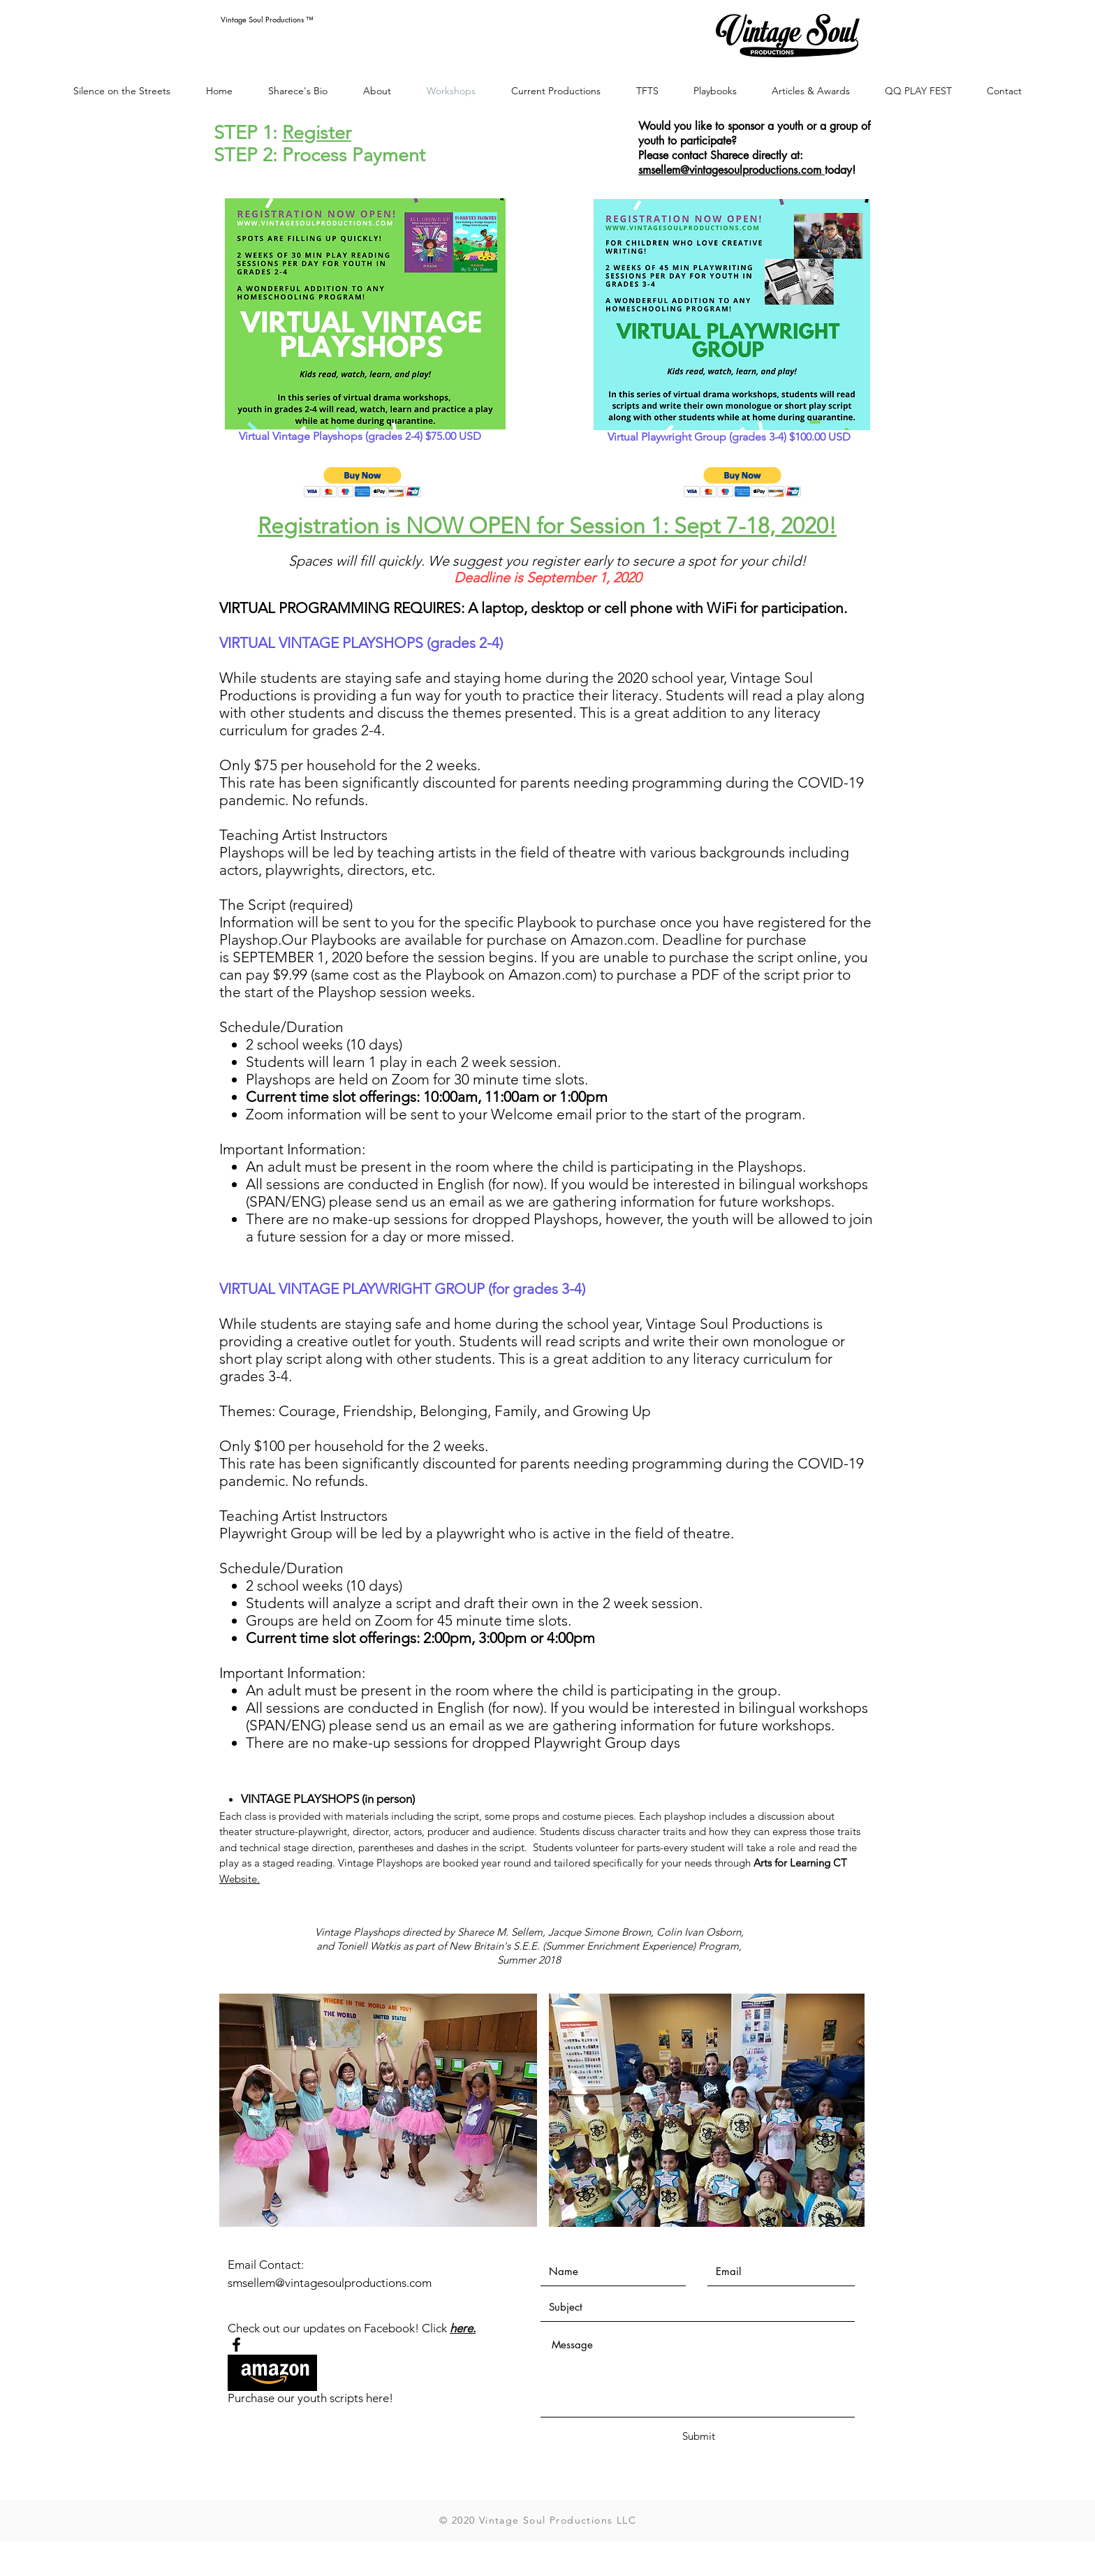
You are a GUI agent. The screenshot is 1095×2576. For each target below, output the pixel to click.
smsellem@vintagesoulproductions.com (731, 170)
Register (316, 133)
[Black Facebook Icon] (236, 2344)
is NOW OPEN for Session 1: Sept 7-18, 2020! (608, 526)
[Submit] (698, 2436)
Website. (239, 1878)
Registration (318, 526)
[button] (362, 482)
